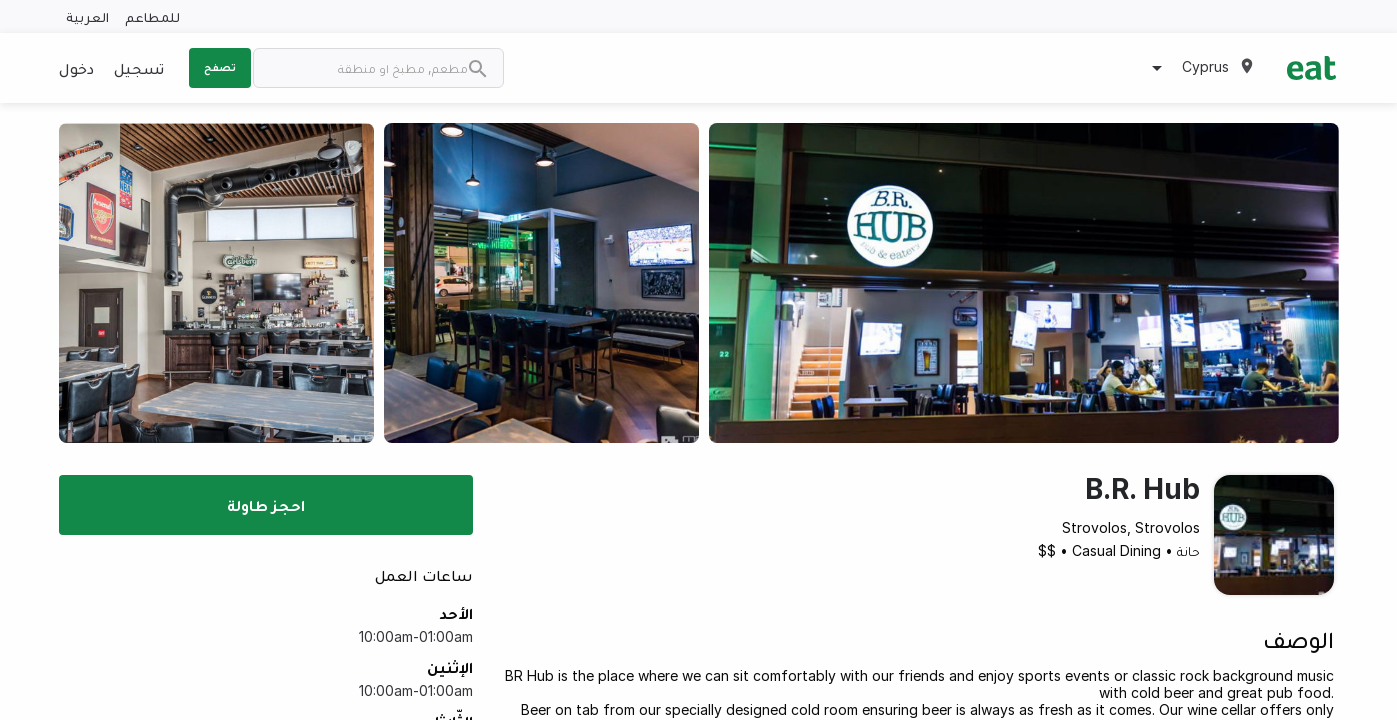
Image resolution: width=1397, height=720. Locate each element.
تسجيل (139, 68)
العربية (87, 16)
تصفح (220, 67)
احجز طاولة (266, 505)
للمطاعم (152, 16)
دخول (76, 68)
